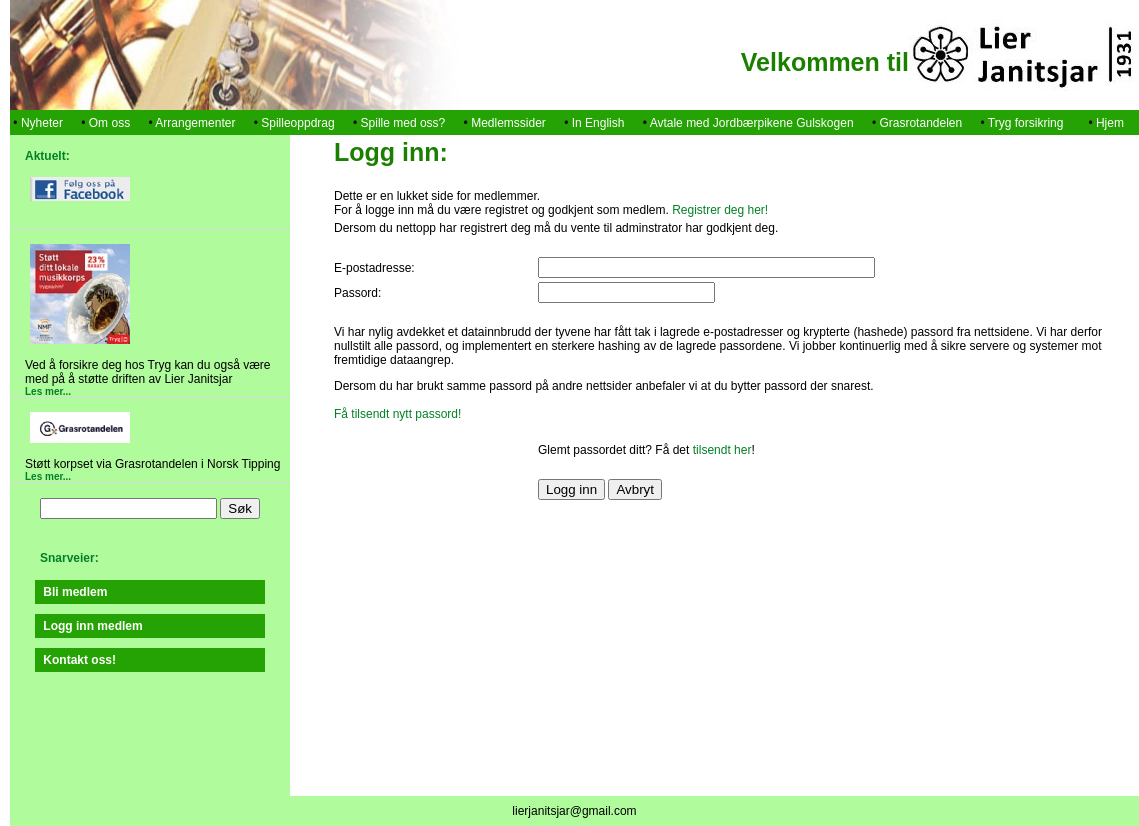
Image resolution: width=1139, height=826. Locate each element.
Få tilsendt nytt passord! (397, 414)
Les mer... (48, 391)
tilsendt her (722, 450)
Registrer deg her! (720, 210)
